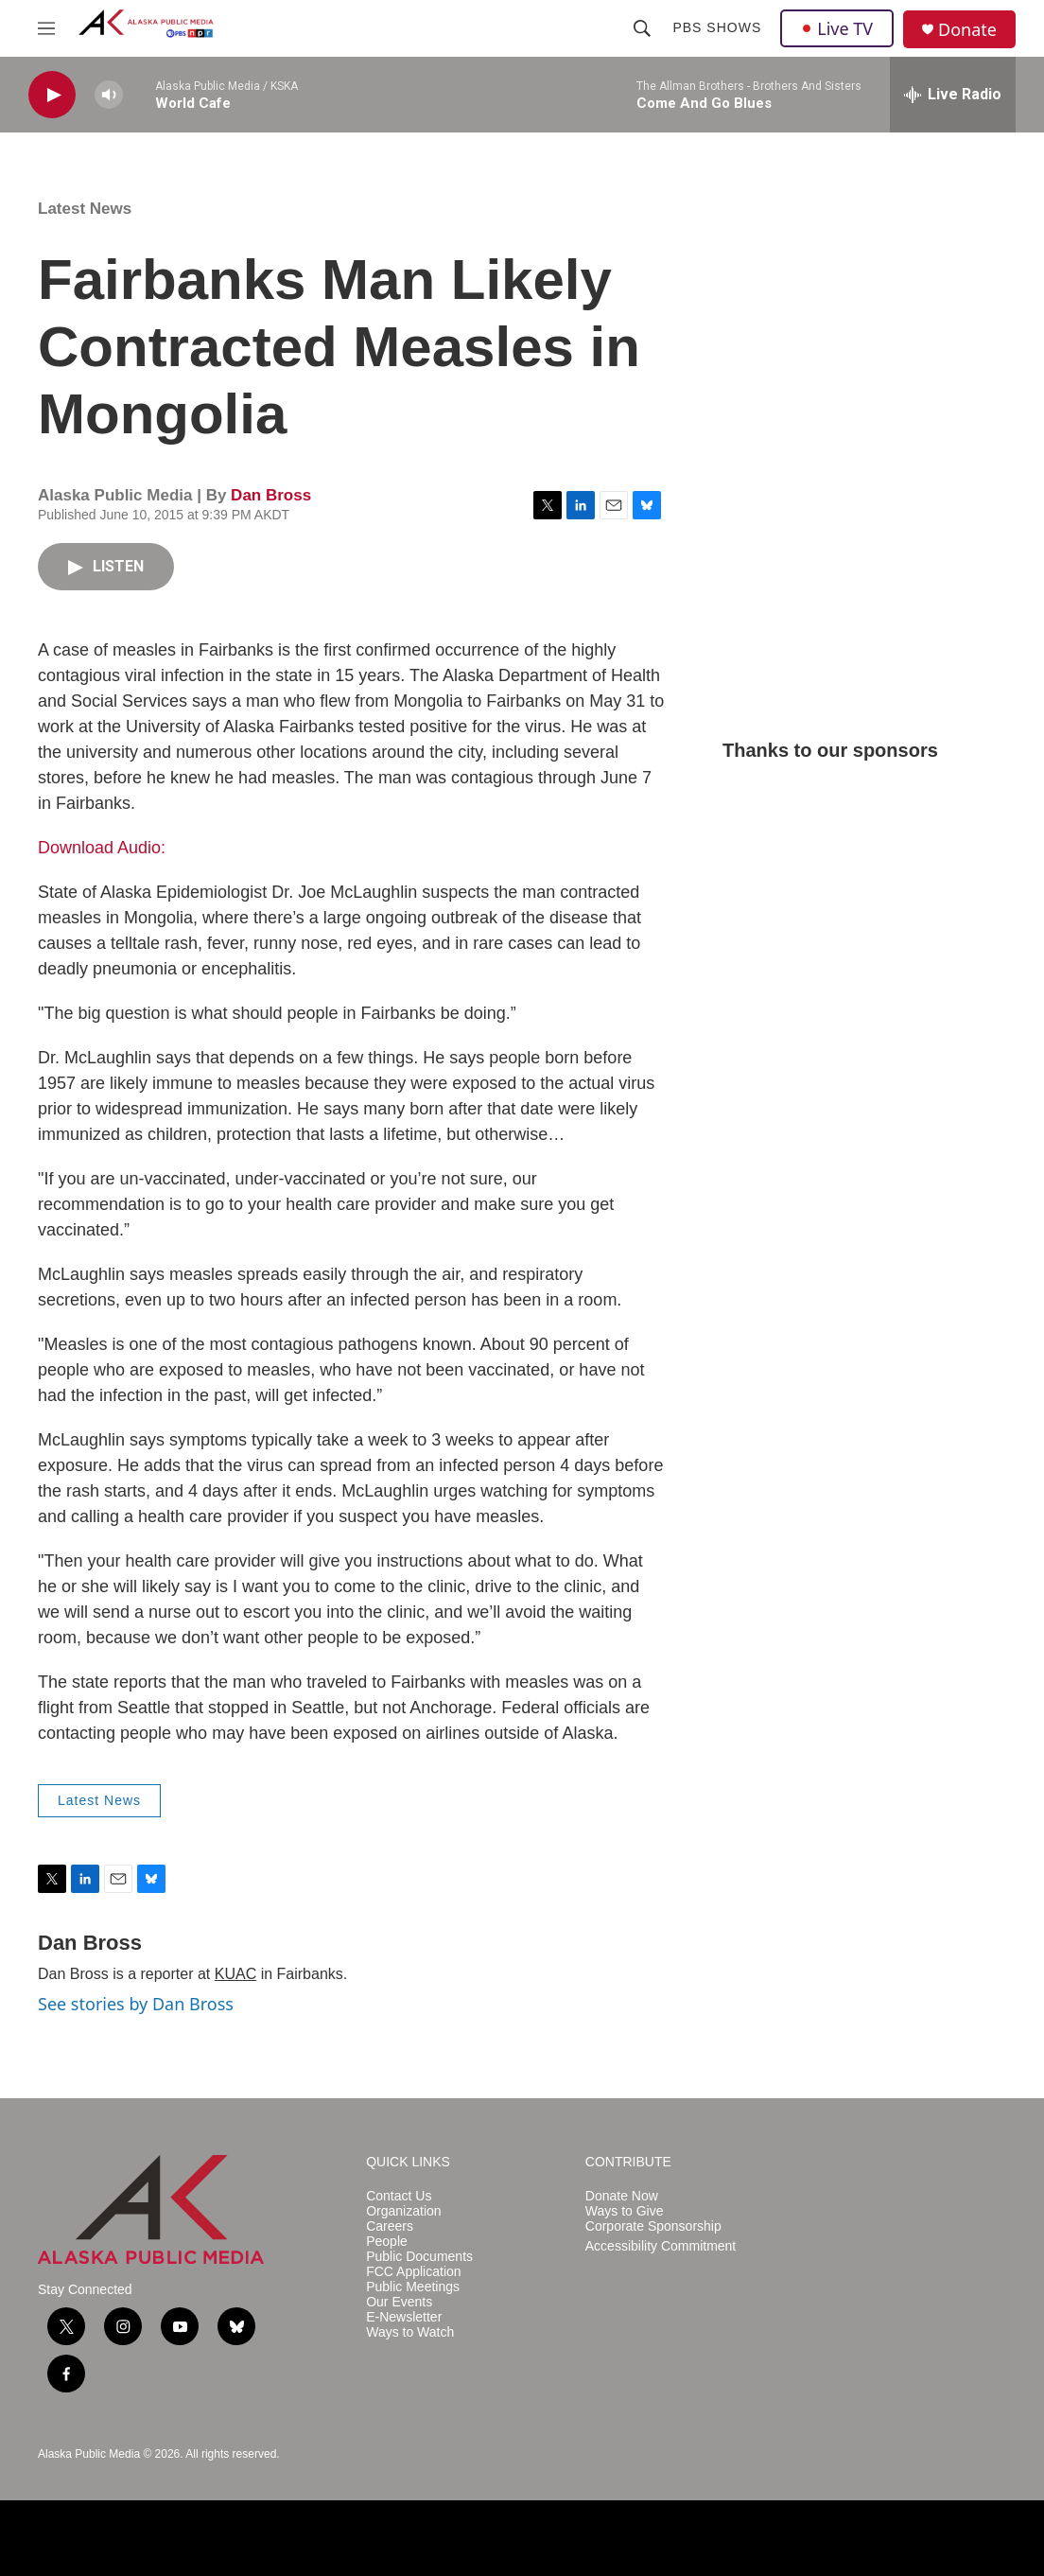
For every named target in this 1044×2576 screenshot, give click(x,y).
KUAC (235, 1974)
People (387, 2241)
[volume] (109, 95)
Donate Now (621, 2196)
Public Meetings (413, 2287)
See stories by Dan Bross (136, 2003)
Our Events (399, 2302)
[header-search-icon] (642, 28)
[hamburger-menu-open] (46, 28)
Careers (389, 2226)
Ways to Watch (410, 2332)
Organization (403, 2211)
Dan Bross (271, 495)
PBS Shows (716, 27)
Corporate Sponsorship (653, 2226)
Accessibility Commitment (660, 2246)
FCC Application (413, 2272)
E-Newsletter (404, 2317)
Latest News (84, 209)
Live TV (837, 28)
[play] (52, 95)
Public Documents (419, 2257)
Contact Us (398, 2196)
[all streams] (953, 94)
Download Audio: (101, 847)
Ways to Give (624, 2211)
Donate (967, 30)
